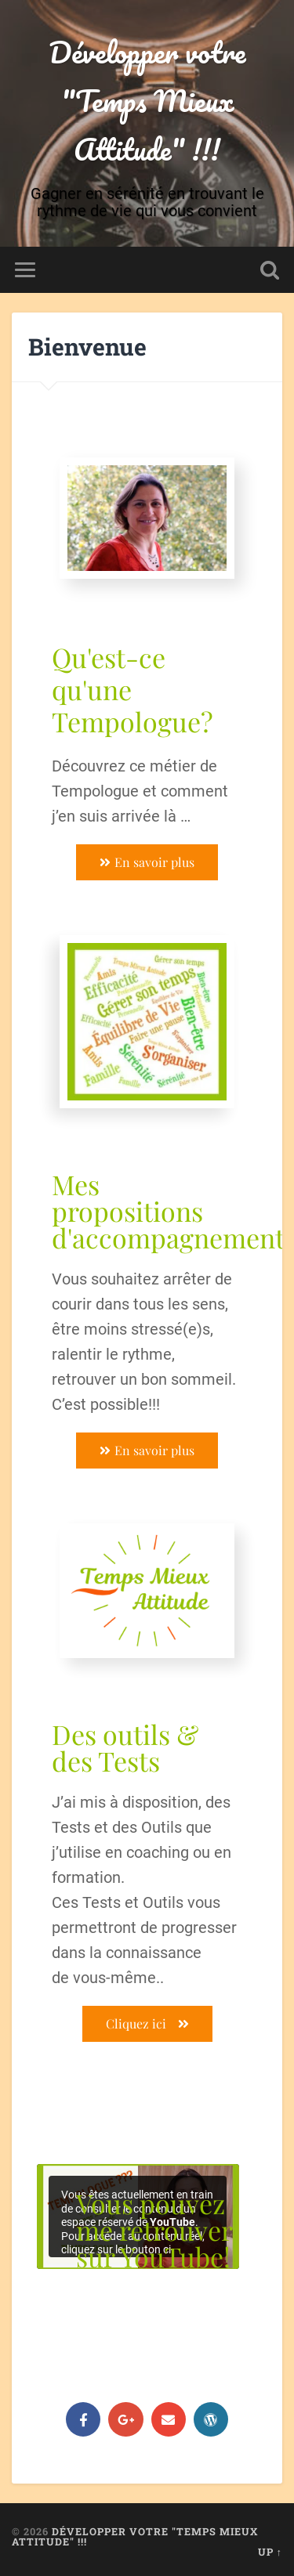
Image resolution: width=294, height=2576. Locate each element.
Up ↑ (270, 2551)
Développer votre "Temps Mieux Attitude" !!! (147, 100)
